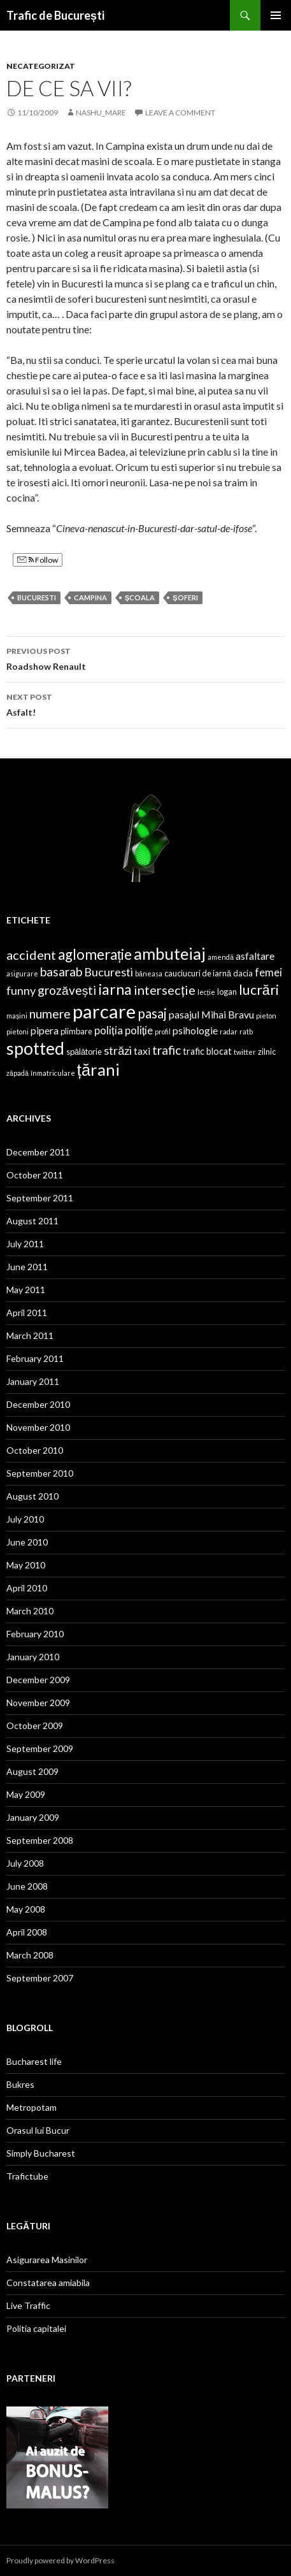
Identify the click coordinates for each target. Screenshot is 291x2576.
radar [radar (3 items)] (229, 1031)
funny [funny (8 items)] (21, 990)
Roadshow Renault (145, 658)
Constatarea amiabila (48, 2282)
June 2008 (27, 1886)
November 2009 (38, 1702)
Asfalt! (145, 704)
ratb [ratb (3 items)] (246, 1031)
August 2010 (32, 1496)
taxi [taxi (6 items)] (142, 1051)
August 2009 (32, 1771)
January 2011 (32, 1381)
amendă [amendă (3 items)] (221, 957)
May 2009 (25, 1794)
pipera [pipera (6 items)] (45, 1030)
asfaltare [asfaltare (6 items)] (255, 956)
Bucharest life (34, 2061)
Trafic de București (55, 15)
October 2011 (34, 1174)
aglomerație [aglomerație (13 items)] (95, 954)
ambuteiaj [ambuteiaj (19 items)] (170, 953)
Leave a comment (180, 112)
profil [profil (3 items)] (163, 1031)
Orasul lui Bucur (37, 2130)
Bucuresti (36, 597)
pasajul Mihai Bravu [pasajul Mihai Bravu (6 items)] (211, 1014)
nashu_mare (101, 112)
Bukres (20, 2084)
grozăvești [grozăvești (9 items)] (67, 990)
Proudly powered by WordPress (60, 2560)
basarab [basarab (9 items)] (61, 971)
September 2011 (39, 1197)
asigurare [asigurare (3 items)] (22, 973)
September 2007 (39, 1977)
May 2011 (25, 1289)
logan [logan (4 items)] (227, 992)
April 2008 (26, 1932)
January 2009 (32, 1817)
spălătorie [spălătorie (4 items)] (84, 1051)
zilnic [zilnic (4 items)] (267, 1051)
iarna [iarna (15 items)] (115, 989)
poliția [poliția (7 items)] (108, 1030)
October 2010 (34, 1450)
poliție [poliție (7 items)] (139, 1030)
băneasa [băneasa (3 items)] (148, 973)
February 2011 (35, 1358)
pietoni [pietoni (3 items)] (17, 1031)
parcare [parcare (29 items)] (104, 1011)
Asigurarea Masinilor (46, 2259)
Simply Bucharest (40, 2153)
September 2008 (39, 1840)
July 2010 (25, 1519)
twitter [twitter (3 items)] (245, 1052)
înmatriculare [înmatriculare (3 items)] (53, 1073)
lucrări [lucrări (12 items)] (259, 989)
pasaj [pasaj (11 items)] (152, 1013)
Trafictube (27, 2176)
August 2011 (32, 1220)
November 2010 (38, 1427)
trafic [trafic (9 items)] (166, 1050)
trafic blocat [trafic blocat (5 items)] (207, 1051)
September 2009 (39, 1748)
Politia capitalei (36, 2328)
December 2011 (38, 1152)
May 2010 (25, 1564)
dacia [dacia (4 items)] (243, 973)
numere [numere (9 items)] (50, 1013)
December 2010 (38, 1404)
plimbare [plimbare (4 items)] (76, 1031)
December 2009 (38, 1679)
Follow (37, 560)
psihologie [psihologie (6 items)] (195, 1030)
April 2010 (26, 1587)
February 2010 (35, 1633)
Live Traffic (28, 2305)
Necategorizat (40, 66)
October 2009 (34, 1725)
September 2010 (39, 1473)
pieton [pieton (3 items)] (266, 1015)
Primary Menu (275, 15)
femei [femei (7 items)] (268, 972)
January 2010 (32, 1656)
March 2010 (29, 1610)
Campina (90, 597)
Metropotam (31, 2107)
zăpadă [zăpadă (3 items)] (17, 1073)
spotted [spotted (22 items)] (35, 1048)
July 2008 (25, 1863)
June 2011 (27, 1266)
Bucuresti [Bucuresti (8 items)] (108, 972)
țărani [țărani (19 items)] (98, 1069)
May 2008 (25, 1909)
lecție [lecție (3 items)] (206, 992)
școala (140, 597)
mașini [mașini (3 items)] (16, 1015)
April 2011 (26, 1312)
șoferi (185, 597)
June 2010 (27, 1542)
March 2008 (29, 1955)
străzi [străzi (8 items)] (118, 1050)
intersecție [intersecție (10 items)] (164, 989)
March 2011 (29, 1335)
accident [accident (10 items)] (31, 954)
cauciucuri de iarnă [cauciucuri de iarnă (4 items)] (197, 973)
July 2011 (25, 1243)
